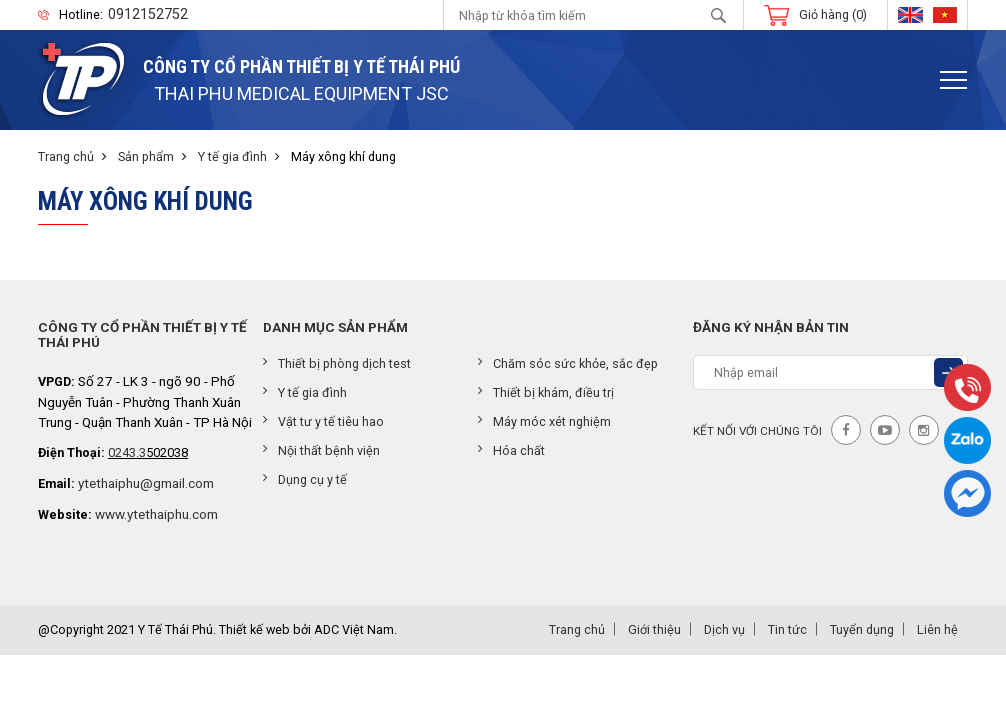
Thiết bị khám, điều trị (546, 392)
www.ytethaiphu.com (156, 514)
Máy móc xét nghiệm (544, 421)
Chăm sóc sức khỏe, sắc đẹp (568, 363)
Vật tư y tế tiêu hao (323, 421)
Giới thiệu (654, 629)
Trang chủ (66, 156)
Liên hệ (937, 629)
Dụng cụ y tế (305, 479)
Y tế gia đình (232, 156)
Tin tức (787, 629)
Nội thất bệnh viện (321, 450)
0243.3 (127, 452)
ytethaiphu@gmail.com (146, 483)
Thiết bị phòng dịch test (337, 363)
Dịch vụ (724, 629)
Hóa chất (511, 450)
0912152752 (148, 15)
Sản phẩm (146, 156)
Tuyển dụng (862, 629)
